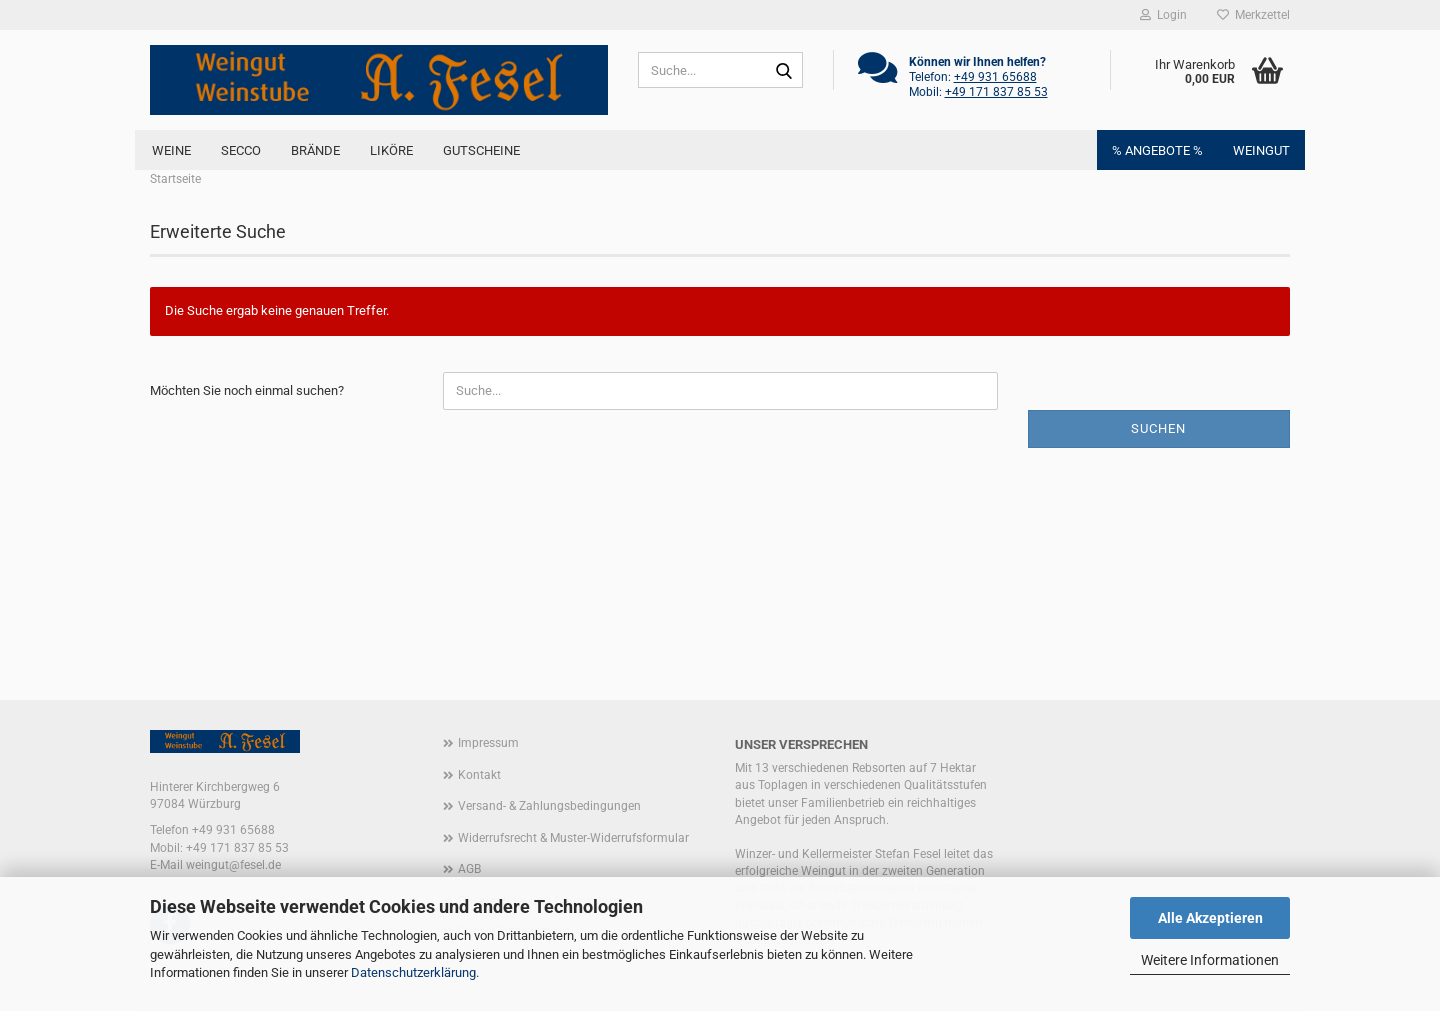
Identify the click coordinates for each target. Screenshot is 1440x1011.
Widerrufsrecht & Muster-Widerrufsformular (573, 838)
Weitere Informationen (1210, 960)
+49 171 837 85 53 (996, 92)
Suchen (1158, 428)
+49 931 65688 (995, 77)
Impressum (488, 743)
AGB (469, 869)
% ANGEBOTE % (1157, 150)
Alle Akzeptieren (1210, 918)
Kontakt (479, 775)
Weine (171, 150)
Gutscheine (481, 150)
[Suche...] (784, 71)
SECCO (241, 150)
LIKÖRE (391, 150)
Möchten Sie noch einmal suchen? (247, 390)
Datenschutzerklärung (413, 972)
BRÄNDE (315, 150)
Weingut (1261, 150)
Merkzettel (1253, 15)
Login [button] (1163, 15)
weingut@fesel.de (233, 865)
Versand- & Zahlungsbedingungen (549, 806)
